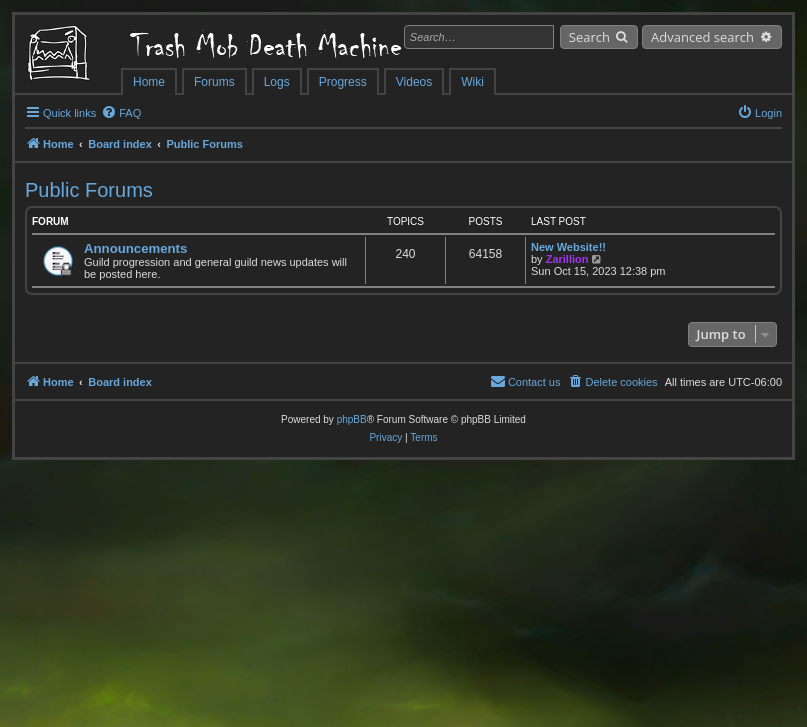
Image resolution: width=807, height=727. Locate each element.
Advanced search (702, 37)
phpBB (352, 419)
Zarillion (567, 259)
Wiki (472, 82)
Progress (343, 82)
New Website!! (568, 247)
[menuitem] (121, 113)
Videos (414, 82)
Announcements (135, 248)
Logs (277, 82)
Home (149, 82)
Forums (214, 82)
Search (589, 37)
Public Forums (89, 190)
